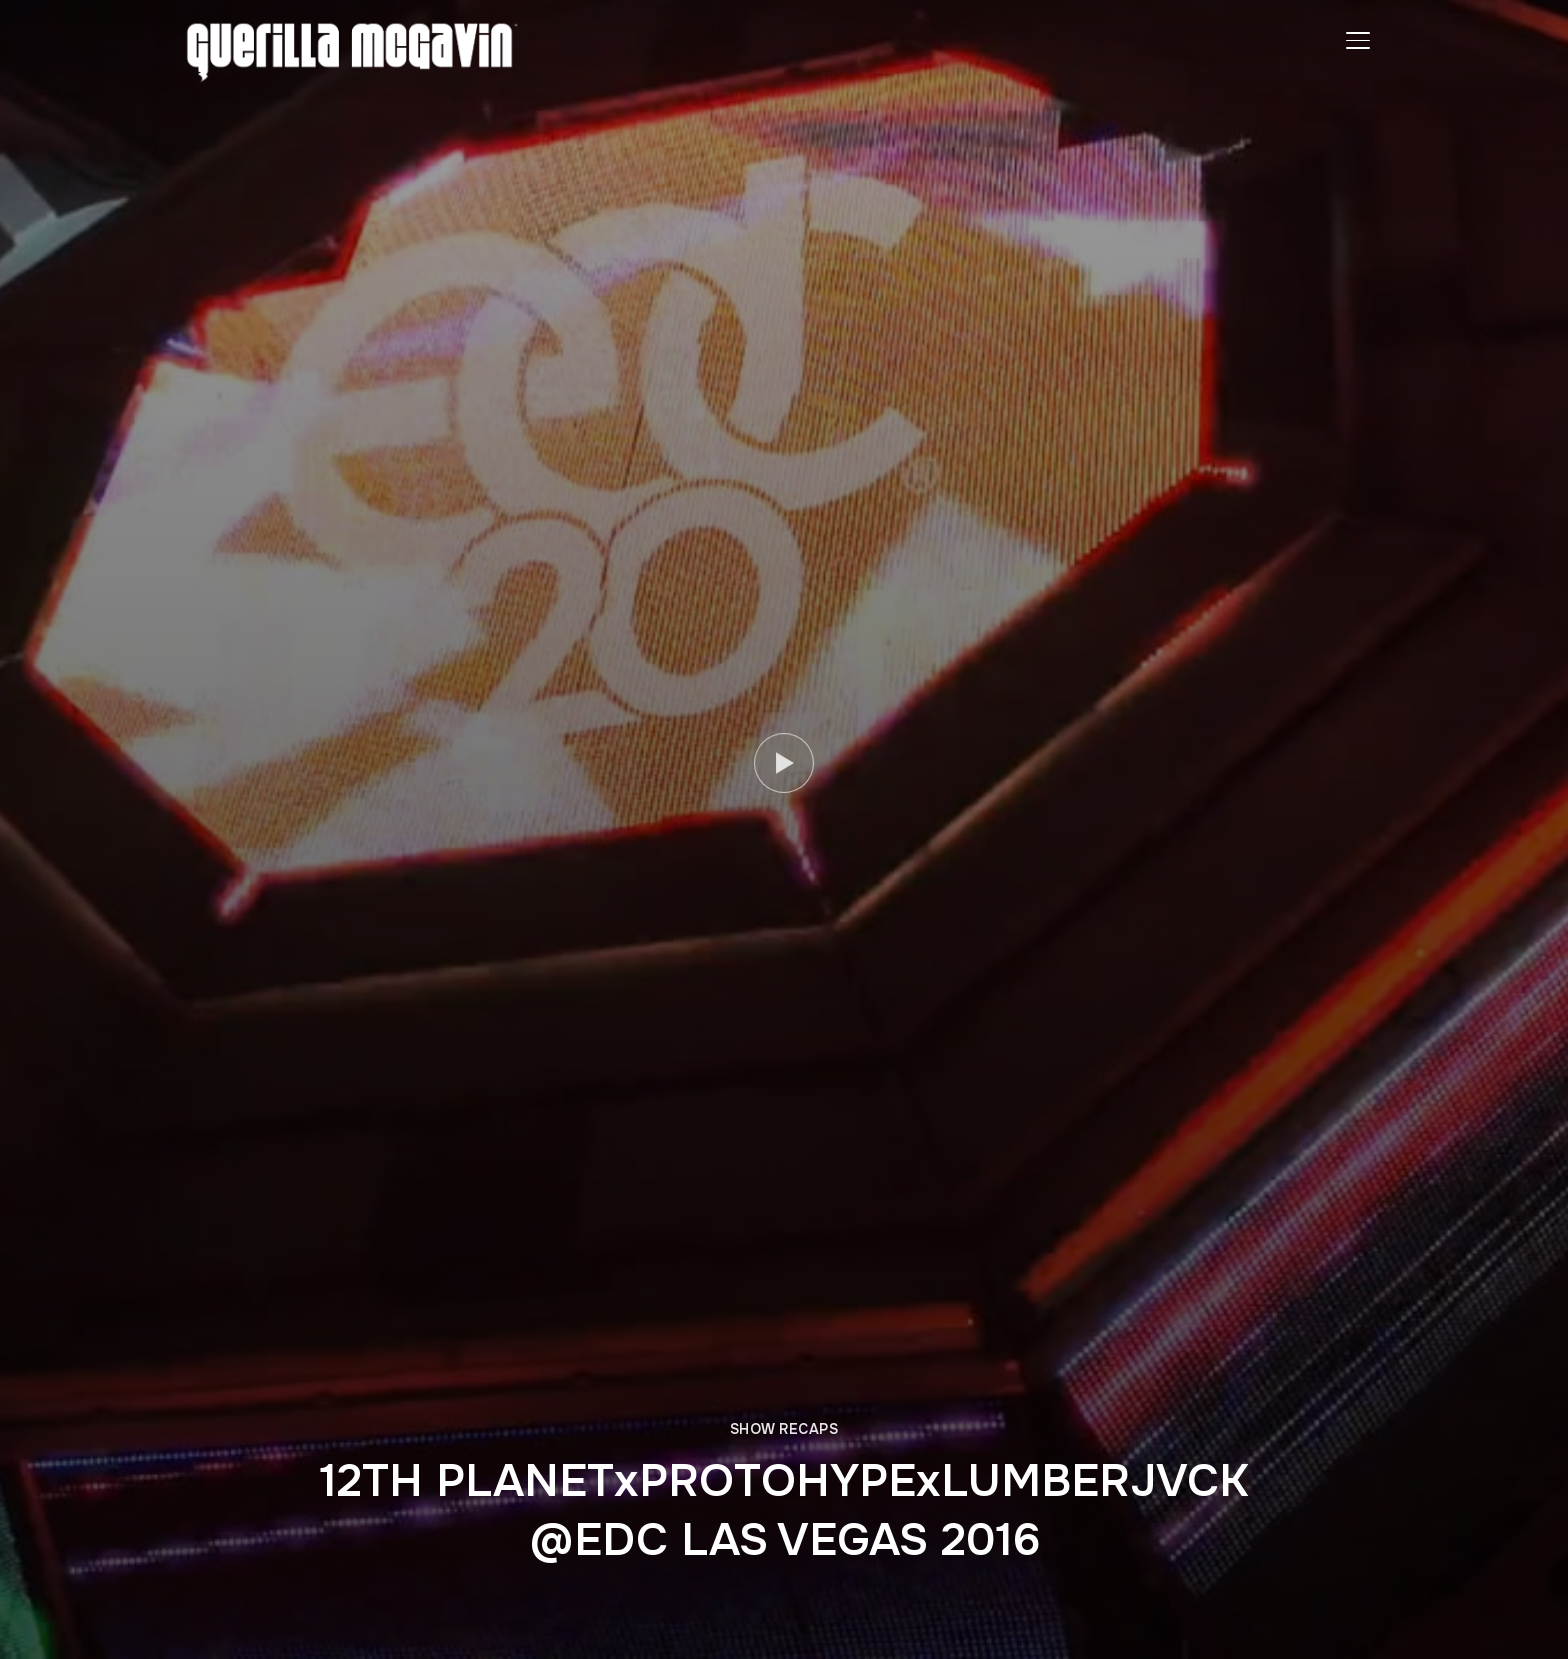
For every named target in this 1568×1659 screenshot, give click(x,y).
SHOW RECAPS (784, 1429)
